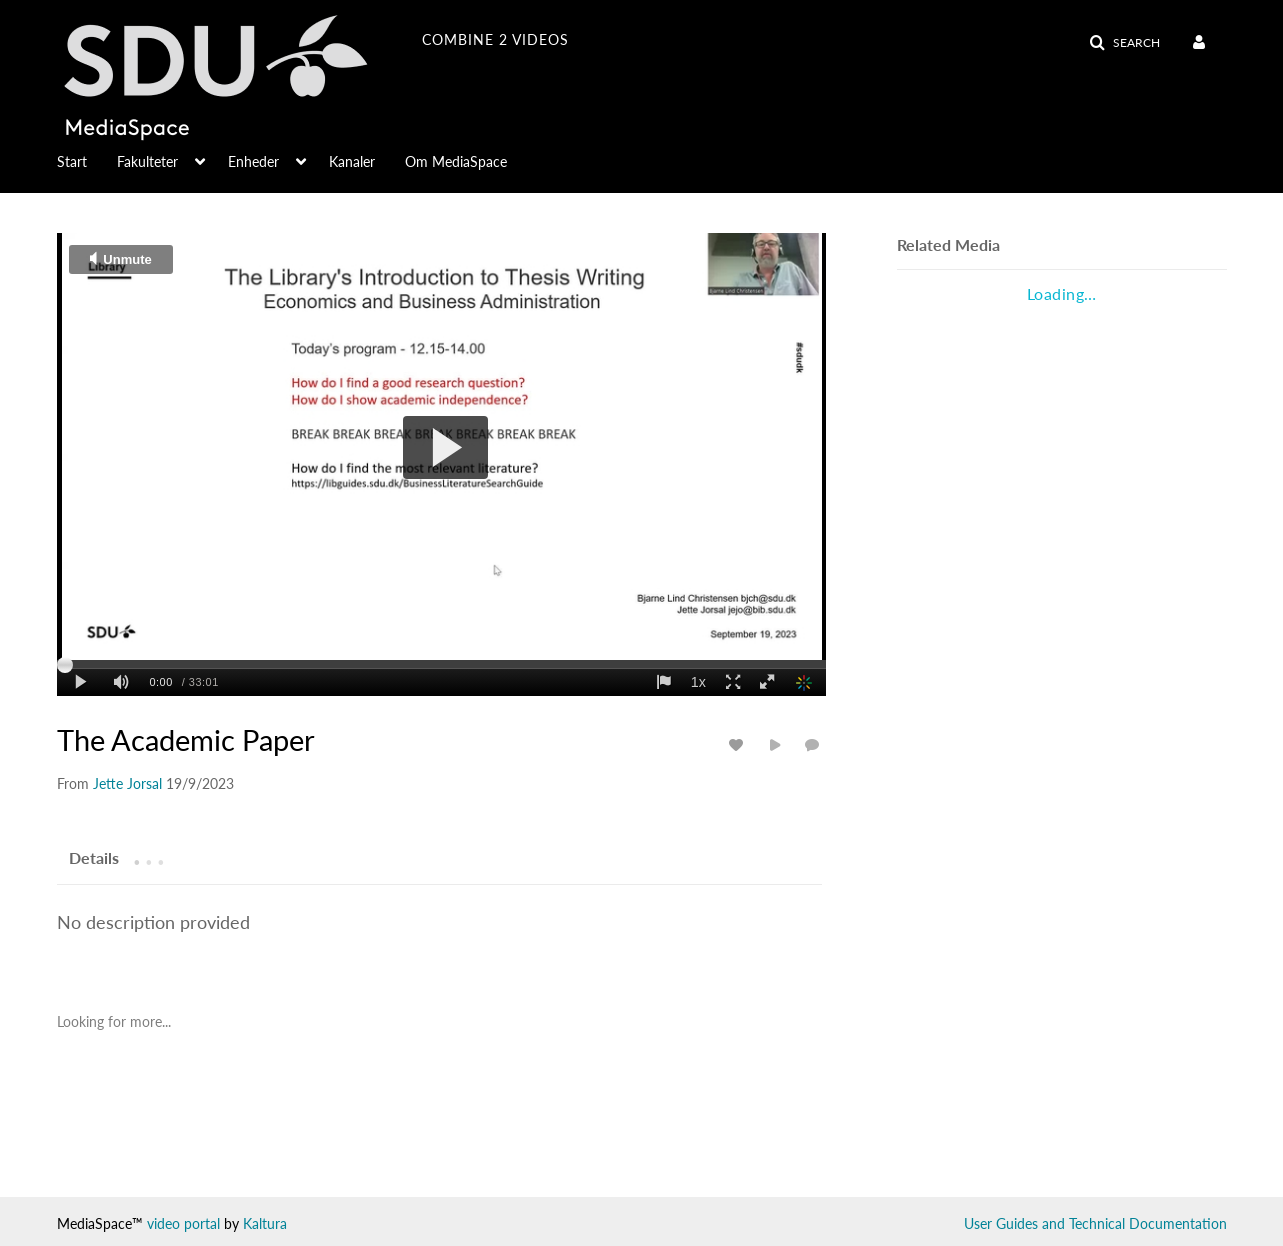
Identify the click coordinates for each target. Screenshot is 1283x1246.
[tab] (94, 857)
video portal (183, 1223)
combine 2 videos (495, 39)
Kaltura (265, 1223)
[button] (1124, 43)
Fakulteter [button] (147, 161)
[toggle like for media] (739, 744)
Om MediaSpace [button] (456, 161)
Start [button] (72, 161)
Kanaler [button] (352, 161)
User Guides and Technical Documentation (1095, 1223)
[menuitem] (1202, 43)
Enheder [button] (253, 161)
